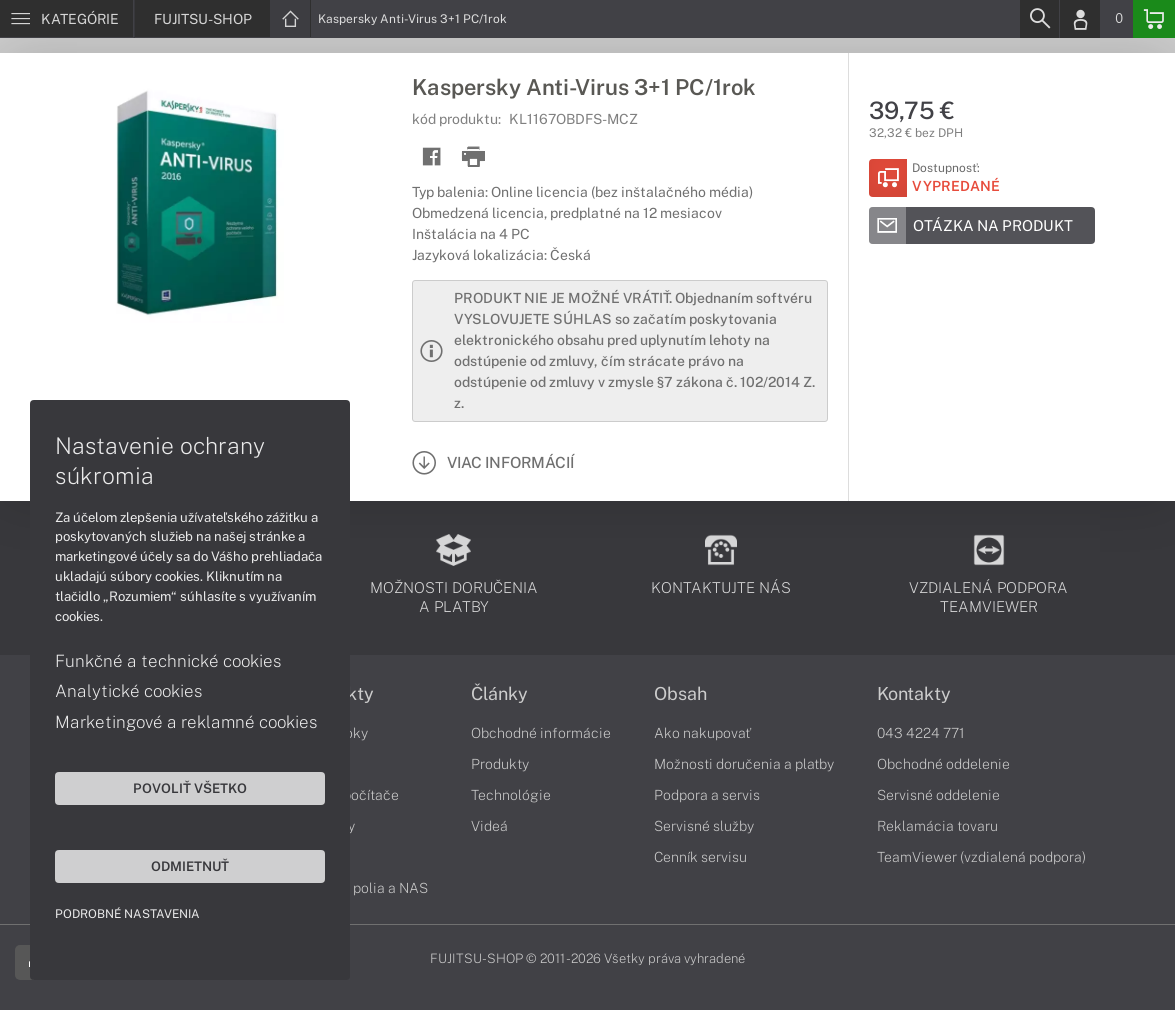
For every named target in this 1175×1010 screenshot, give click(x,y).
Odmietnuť (190, 866)
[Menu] (66, 19)
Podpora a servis (707, 795)
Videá (489, 826)
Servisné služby (704, 826)
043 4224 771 (921, 733)
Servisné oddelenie (938, 795)
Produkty (500, 764)
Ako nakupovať (702, 733)
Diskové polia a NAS (363, 888)
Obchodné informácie (541, 733)
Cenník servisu (700, 857)
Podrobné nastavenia (127, 914)
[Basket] (1154, 19)
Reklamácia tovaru (937, 826)
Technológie (511, 795)
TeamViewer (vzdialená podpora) (981, 857)
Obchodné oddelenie (943, 764)
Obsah (680, 694)
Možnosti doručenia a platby (744, 764)
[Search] (1039, 19)
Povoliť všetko (190, 788)
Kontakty (914, 694)
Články (499, 694)
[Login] (1080, 19)
